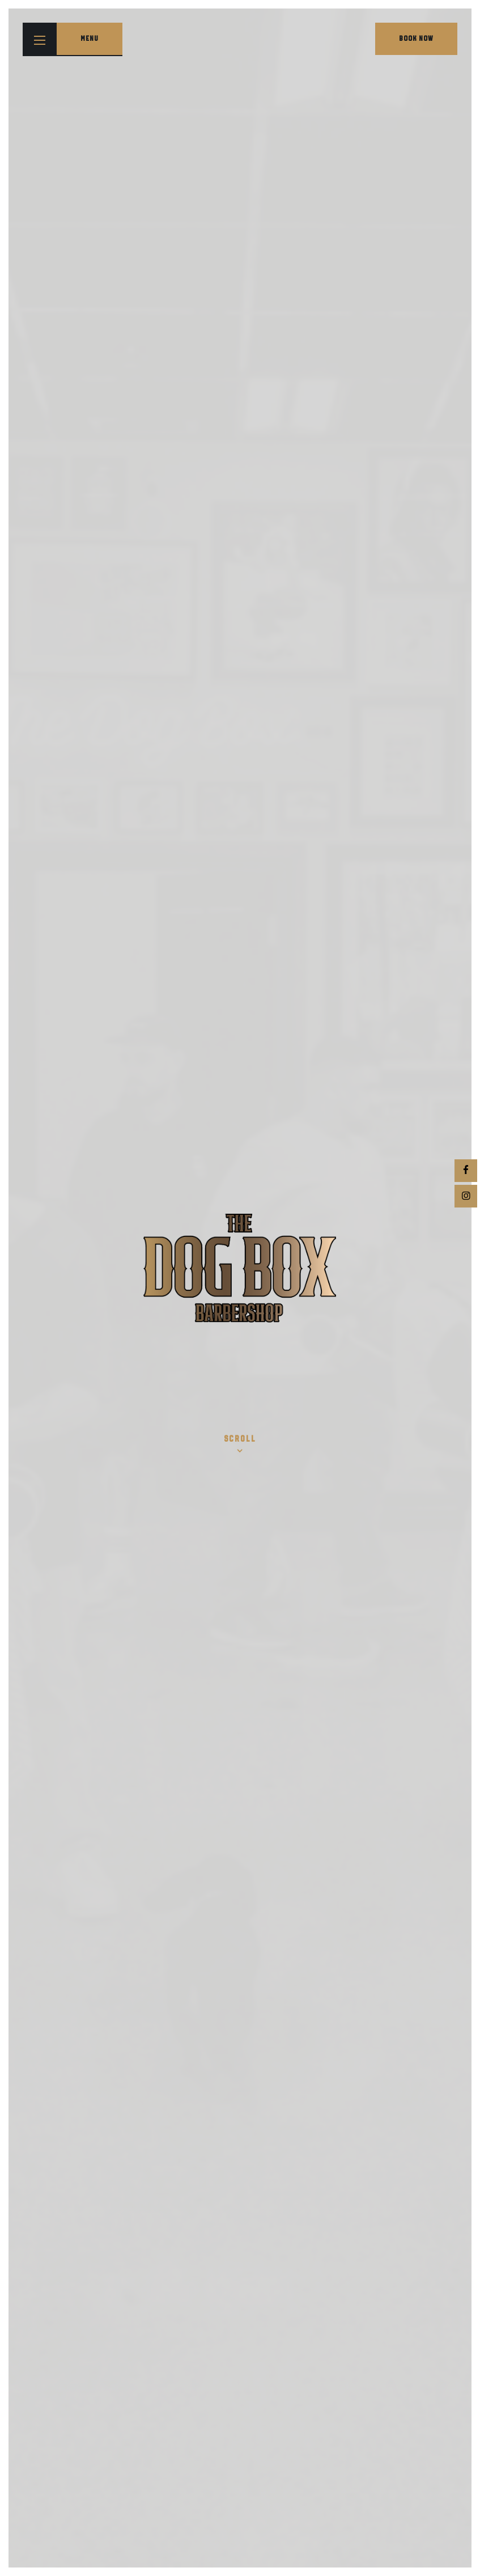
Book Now (416, 39)
